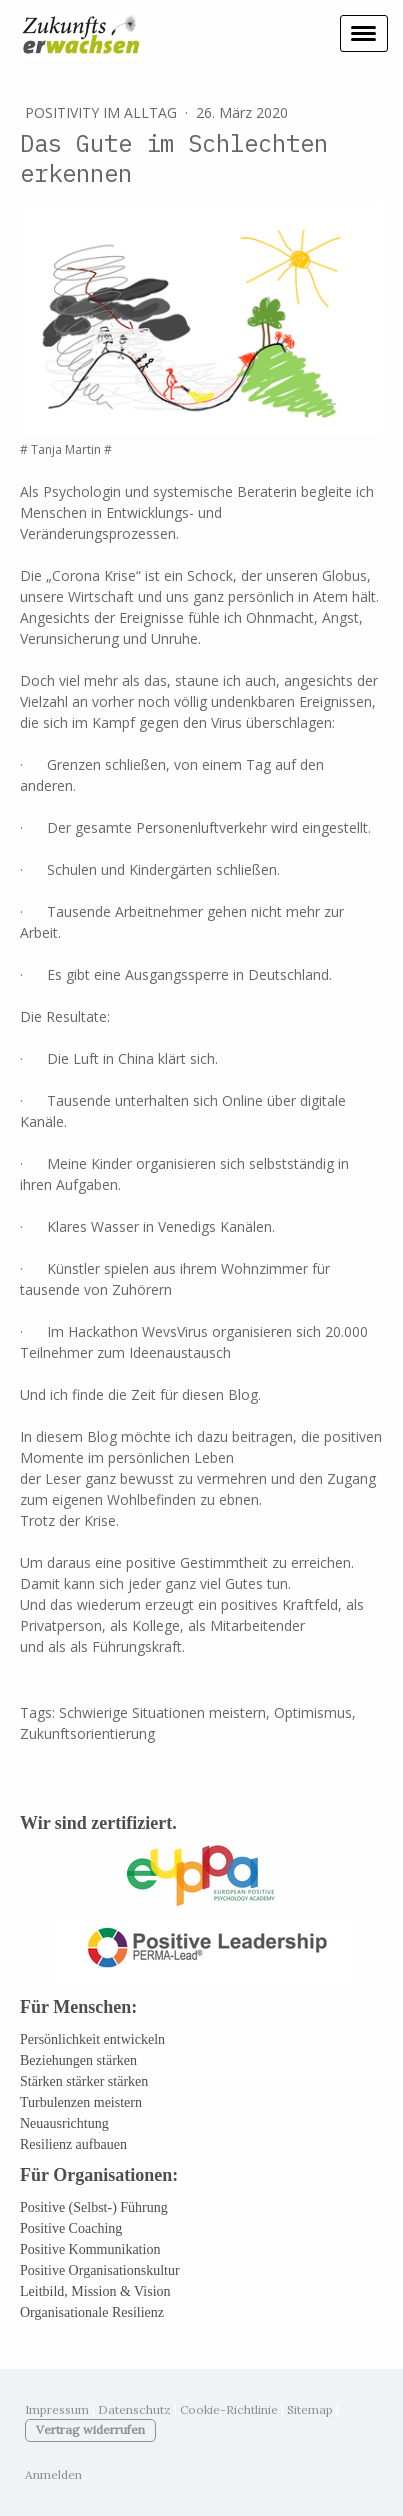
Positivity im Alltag (103, 112)
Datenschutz (134, 2409)
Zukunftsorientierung (87, 1733)
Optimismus (313, 1712)
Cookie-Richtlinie (229, 2409)
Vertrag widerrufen (90, 2429)
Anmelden (53, 2474)
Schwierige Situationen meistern (162, 1712)
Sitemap (310, 2409)
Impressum (57, 2409)
